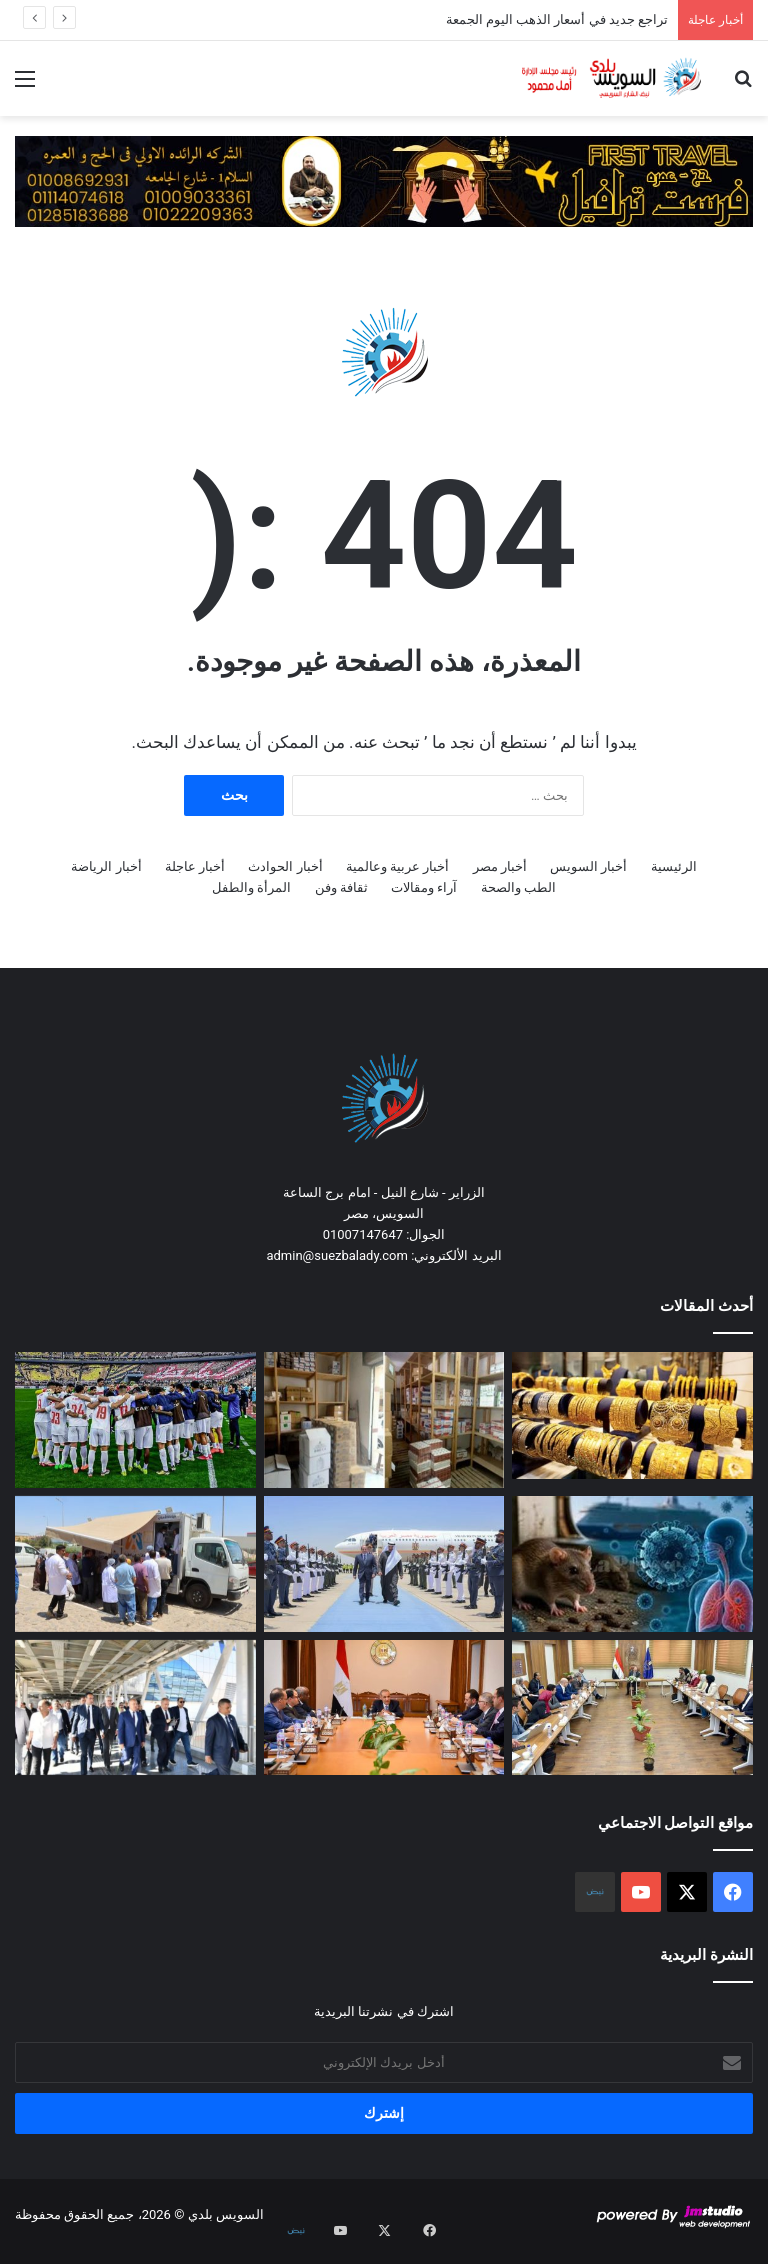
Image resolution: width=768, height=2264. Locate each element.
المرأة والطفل (251, 887)
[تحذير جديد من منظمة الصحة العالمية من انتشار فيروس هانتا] (632, 1564)
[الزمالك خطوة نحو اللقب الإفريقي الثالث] (135, 1420)
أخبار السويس (588, 866)
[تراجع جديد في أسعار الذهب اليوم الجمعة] (632, 1415)
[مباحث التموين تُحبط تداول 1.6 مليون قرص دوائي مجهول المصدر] (384, 1420)
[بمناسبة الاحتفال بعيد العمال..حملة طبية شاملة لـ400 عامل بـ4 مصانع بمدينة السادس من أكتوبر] (135, 1564)
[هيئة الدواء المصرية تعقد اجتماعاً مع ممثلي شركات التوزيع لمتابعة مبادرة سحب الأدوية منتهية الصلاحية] (632, 1708)
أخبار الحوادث (285, 866)
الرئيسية (674, 866)
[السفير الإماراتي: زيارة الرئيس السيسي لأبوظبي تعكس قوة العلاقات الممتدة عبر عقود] (384, 1564)
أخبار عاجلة (195, 866)
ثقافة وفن (341, 887)
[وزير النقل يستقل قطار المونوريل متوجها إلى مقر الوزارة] (135, 1708)
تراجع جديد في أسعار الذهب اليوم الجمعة (557, 19)
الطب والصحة (518, 887)
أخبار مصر (500, 866)
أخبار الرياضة (106, 866)
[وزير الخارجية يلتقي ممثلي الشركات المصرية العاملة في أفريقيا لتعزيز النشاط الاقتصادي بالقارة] (384, 1708)
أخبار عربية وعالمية (397, 866)
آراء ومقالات (424, 887)
